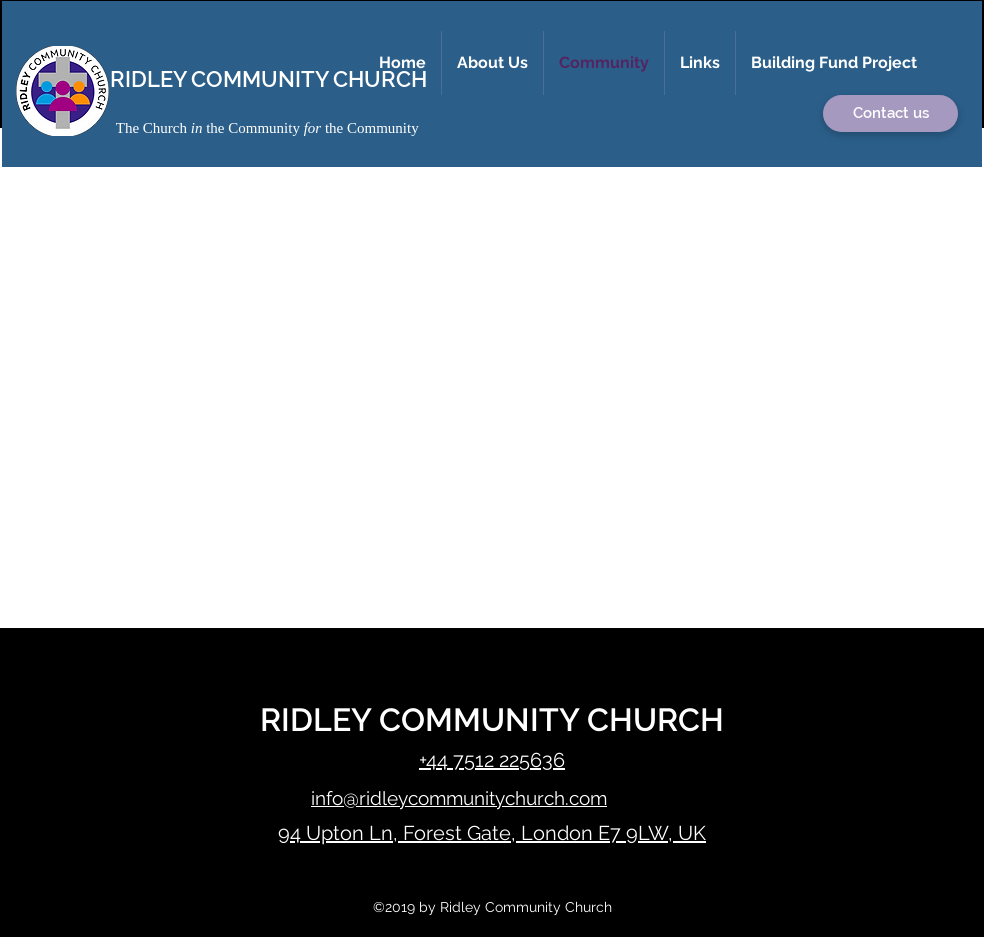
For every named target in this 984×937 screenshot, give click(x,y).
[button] (492, 63)
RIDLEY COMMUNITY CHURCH (268, 79)
